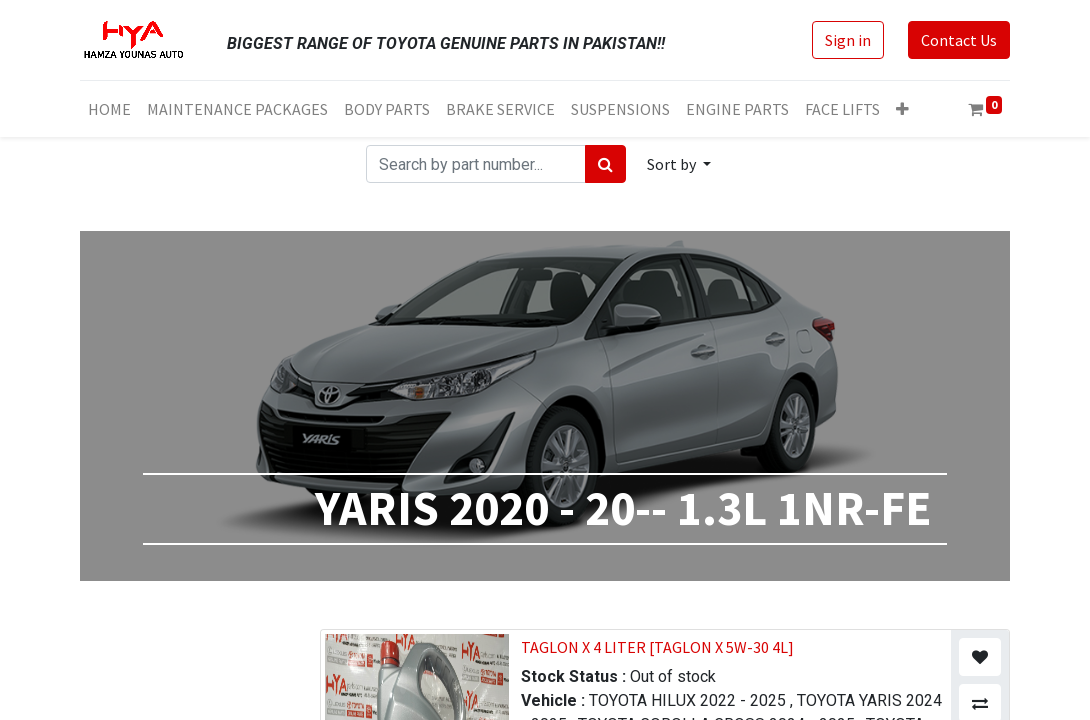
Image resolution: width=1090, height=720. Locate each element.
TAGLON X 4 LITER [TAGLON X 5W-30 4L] (657, 647)
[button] (902, 109)
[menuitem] (109, 109)
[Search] (605, 164)
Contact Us (959, 40)
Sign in (848, 40)
